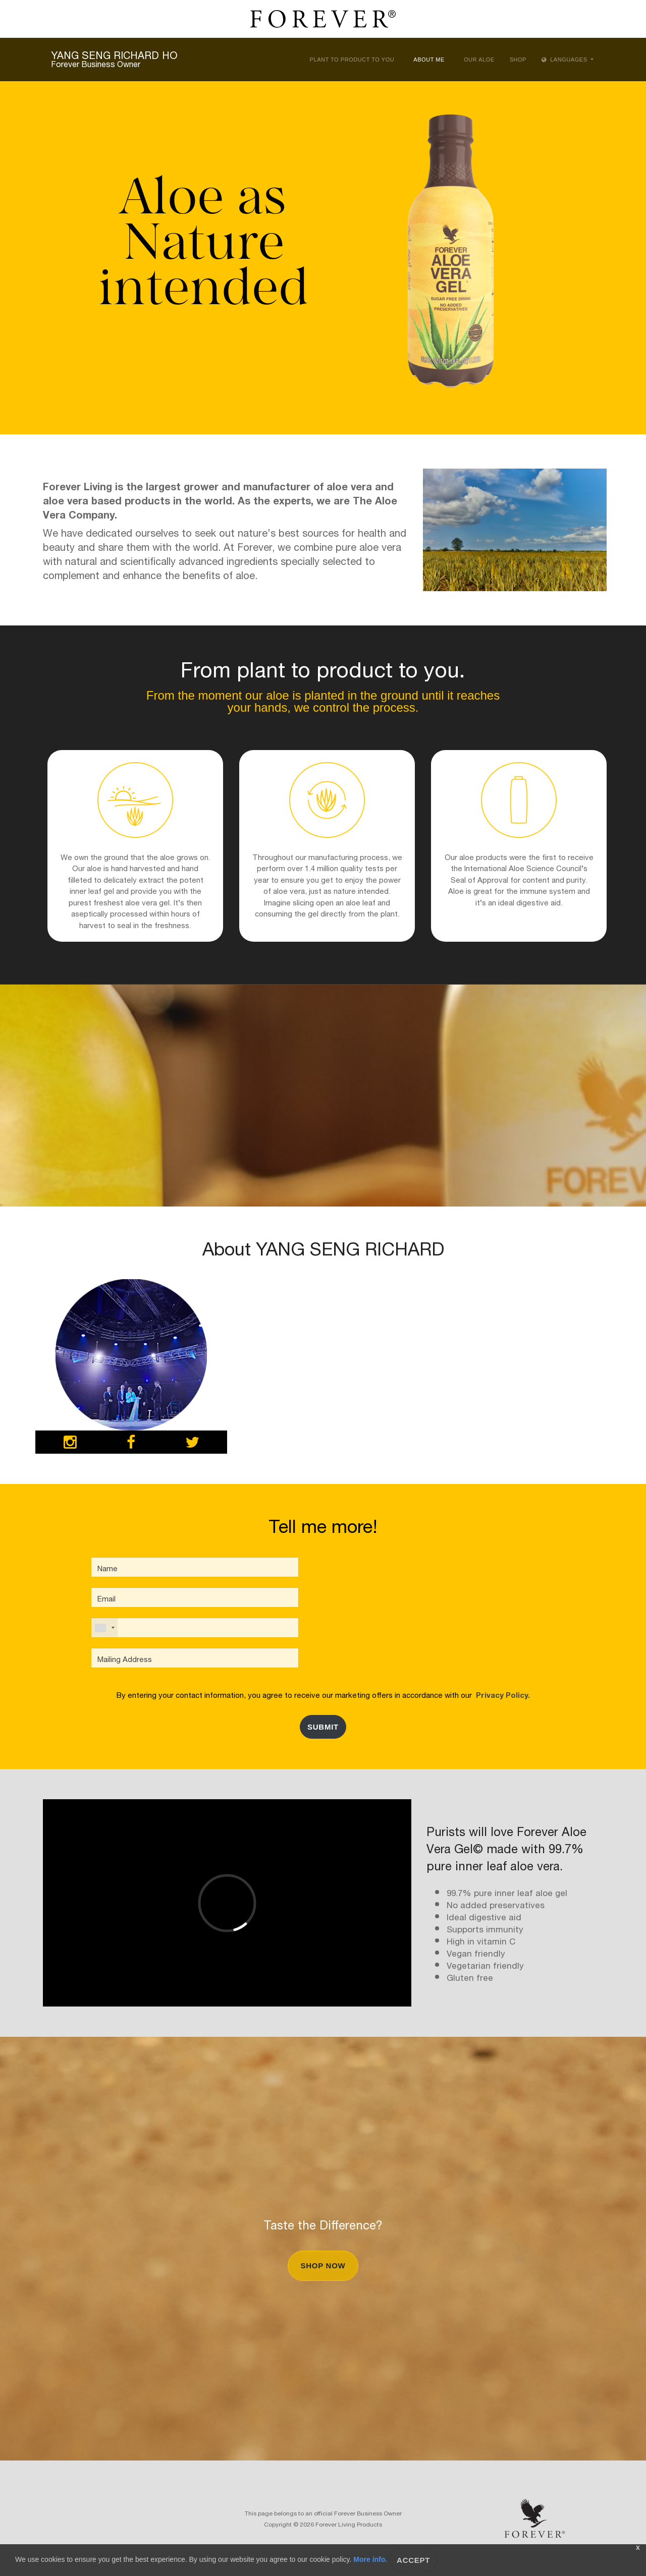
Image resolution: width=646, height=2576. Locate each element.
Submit (323, 1727)
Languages (565, 59)
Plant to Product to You (352, 59)
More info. (370, 2559)
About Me (429, 59)
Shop (518, 59)
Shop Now (322, 2265)
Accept (413, 2560)
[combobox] (104, 1627)
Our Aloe (479, 59)
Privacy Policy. (501, 1694)
